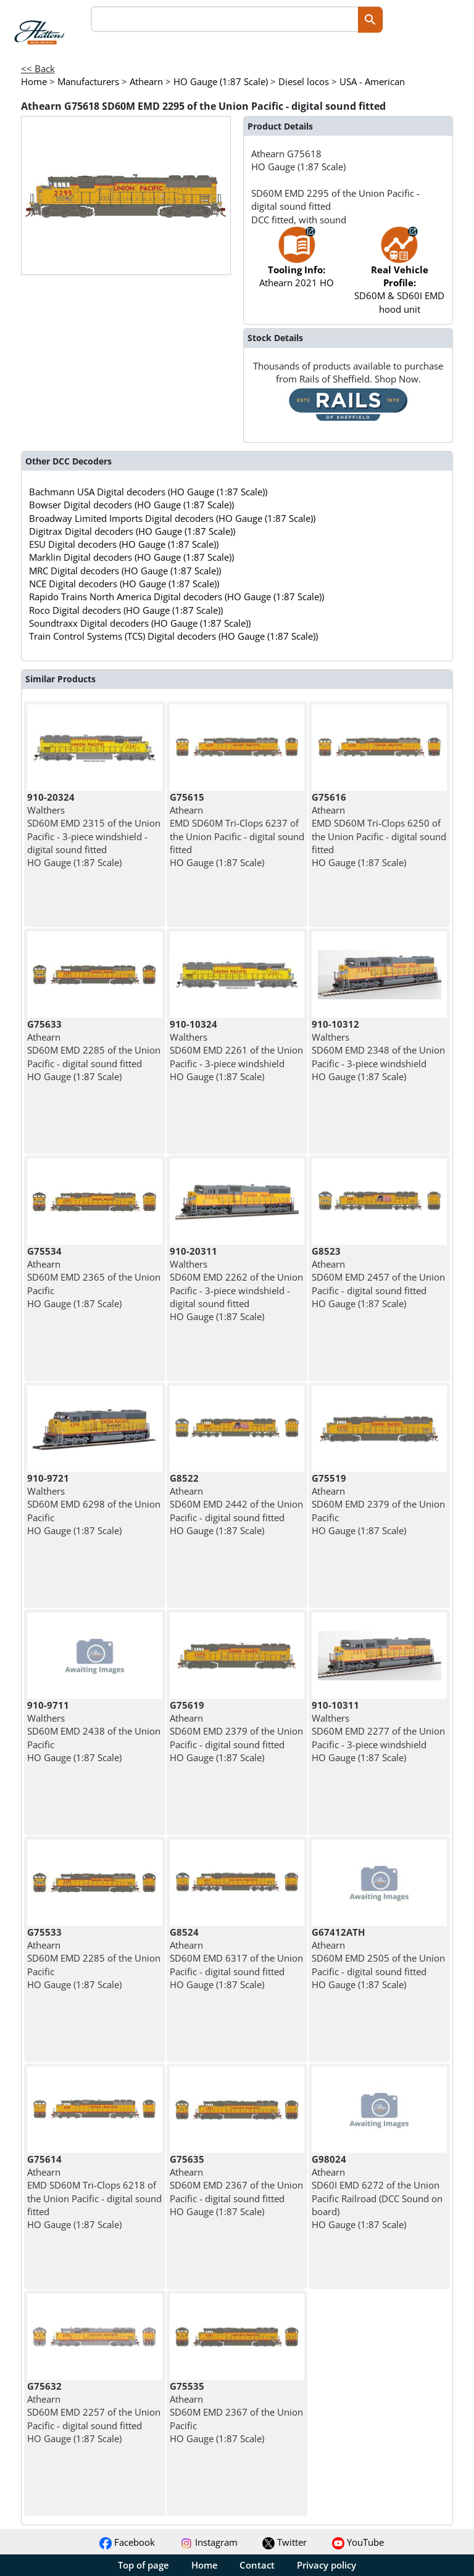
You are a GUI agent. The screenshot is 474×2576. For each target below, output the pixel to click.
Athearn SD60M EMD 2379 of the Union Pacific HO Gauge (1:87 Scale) (378, 1504)
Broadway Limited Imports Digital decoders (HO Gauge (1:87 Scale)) (172, 518)
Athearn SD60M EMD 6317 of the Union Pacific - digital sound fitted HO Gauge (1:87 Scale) (236, 1958)
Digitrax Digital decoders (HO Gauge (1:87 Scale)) (132, 531)
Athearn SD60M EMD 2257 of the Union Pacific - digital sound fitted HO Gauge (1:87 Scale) (93, 2412)
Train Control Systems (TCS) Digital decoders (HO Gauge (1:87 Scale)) (173, 636)
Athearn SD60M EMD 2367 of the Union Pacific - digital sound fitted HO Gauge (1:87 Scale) (236, 2185)
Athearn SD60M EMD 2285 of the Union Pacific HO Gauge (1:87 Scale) (93, 1958)
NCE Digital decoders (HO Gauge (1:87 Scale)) (124, 583)
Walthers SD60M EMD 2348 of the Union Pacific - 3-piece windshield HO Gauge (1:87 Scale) (378, 1050)
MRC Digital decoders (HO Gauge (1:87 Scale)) (125, 570)
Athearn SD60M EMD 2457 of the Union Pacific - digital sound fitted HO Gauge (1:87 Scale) (378, 1277)
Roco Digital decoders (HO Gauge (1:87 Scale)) (126, 610)
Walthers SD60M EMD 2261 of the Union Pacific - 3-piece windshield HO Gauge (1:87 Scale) (236, 1050)
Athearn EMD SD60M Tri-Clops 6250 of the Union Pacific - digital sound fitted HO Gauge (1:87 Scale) (379, 830)
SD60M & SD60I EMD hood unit (399, 276)
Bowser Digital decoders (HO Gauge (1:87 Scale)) (131, 504)
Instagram (209, 2542)
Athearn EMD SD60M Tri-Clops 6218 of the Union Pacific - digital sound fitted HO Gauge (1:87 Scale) (94, 2192)
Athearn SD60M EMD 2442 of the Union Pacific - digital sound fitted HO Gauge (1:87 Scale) (236, 1504)
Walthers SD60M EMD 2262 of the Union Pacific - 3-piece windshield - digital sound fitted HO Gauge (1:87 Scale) (236, 1284)
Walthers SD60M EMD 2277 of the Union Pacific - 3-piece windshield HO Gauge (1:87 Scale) (378, 1731)
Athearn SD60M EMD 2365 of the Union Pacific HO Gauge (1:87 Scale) (93, 1277)
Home (204, 2565)
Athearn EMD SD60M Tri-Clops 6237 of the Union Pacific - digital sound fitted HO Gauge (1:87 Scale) (237, 830)
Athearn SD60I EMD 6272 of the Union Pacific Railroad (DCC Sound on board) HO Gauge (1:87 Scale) (377, 2192)
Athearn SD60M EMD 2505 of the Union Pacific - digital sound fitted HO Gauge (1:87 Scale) (378, 1958)
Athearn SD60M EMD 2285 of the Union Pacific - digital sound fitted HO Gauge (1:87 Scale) (93, 1050)
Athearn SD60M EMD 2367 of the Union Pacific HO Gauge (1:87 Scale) (236, 2412)
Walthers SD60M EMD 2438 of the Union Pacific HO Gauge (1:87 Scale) (93, 1731)
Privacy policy (326, 2565)
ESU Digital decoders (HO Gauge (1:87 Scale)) (123, 544)
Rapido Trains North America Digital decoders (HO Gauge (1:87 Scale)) (176, 596)
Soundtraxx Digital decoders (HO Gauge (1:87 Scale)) (140, 623)
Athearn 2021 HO (296, 263)
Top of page (143, 2565)
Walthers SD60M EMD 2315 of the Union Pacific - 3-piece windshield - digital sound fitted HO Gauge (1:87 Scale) (93, 830)
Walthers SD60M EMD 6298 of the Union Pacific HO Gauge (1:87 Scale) (93, 1504)
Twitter (284, 2542)
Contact (257, 2565)
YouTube (358, 2542)
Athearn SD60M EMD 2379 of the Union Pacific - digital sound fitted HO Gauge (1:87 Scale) (236, 1731)
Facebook (127, 2542)
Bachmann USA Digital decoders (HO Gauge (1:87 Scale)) (148, 491)
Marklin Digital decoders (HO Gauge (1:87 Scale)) (131, 557)
